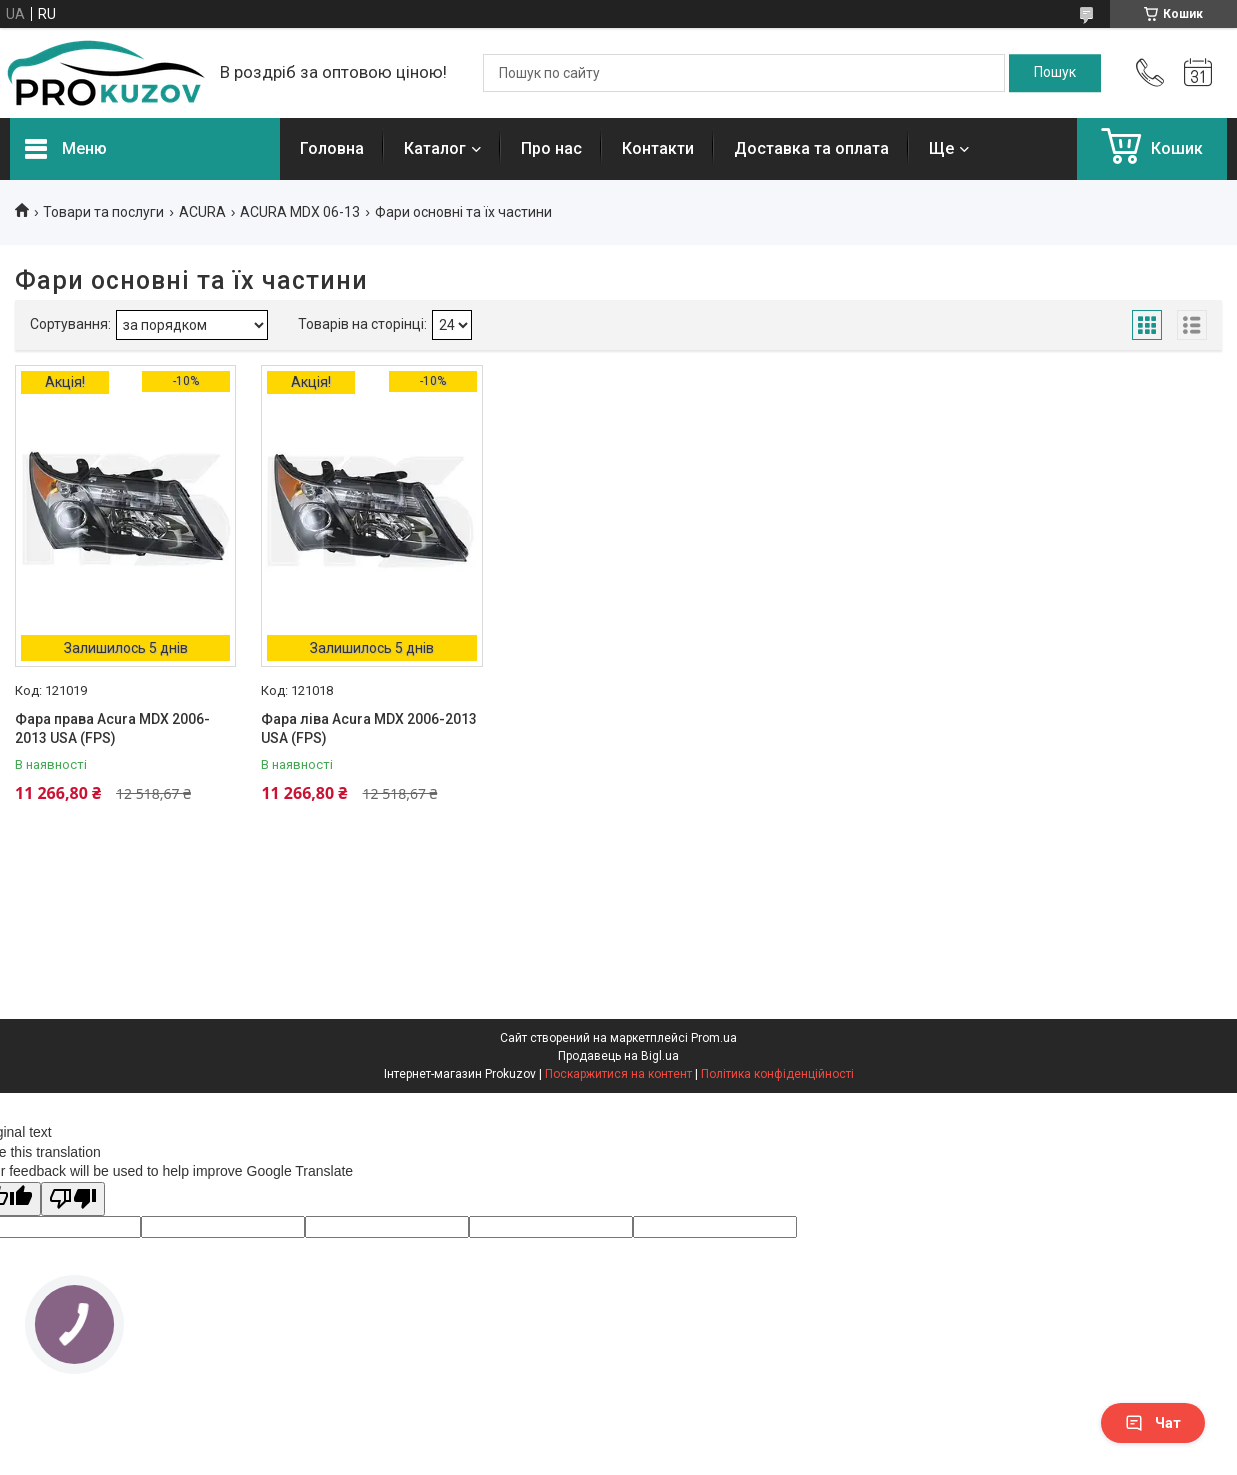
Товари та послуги (103, 212)
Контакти (658, 148)
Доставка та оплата (811, 148)
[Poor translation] (73, 1199)
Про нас (551, 148)
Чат (1153, 1423)
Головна (332, 148)
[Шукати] (1055, 73)
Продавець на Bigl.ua (618, 1056)
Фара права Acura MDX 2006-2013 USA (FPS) (112, 729)
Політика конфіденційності (777, 1074)
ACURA (202, 212)
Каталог (435, 148)
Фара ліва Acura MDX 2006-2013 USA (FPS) (369, 729)
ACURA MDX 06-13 (300, 212)
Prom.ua (714, 1038)
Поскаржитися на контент (618, 1074)
